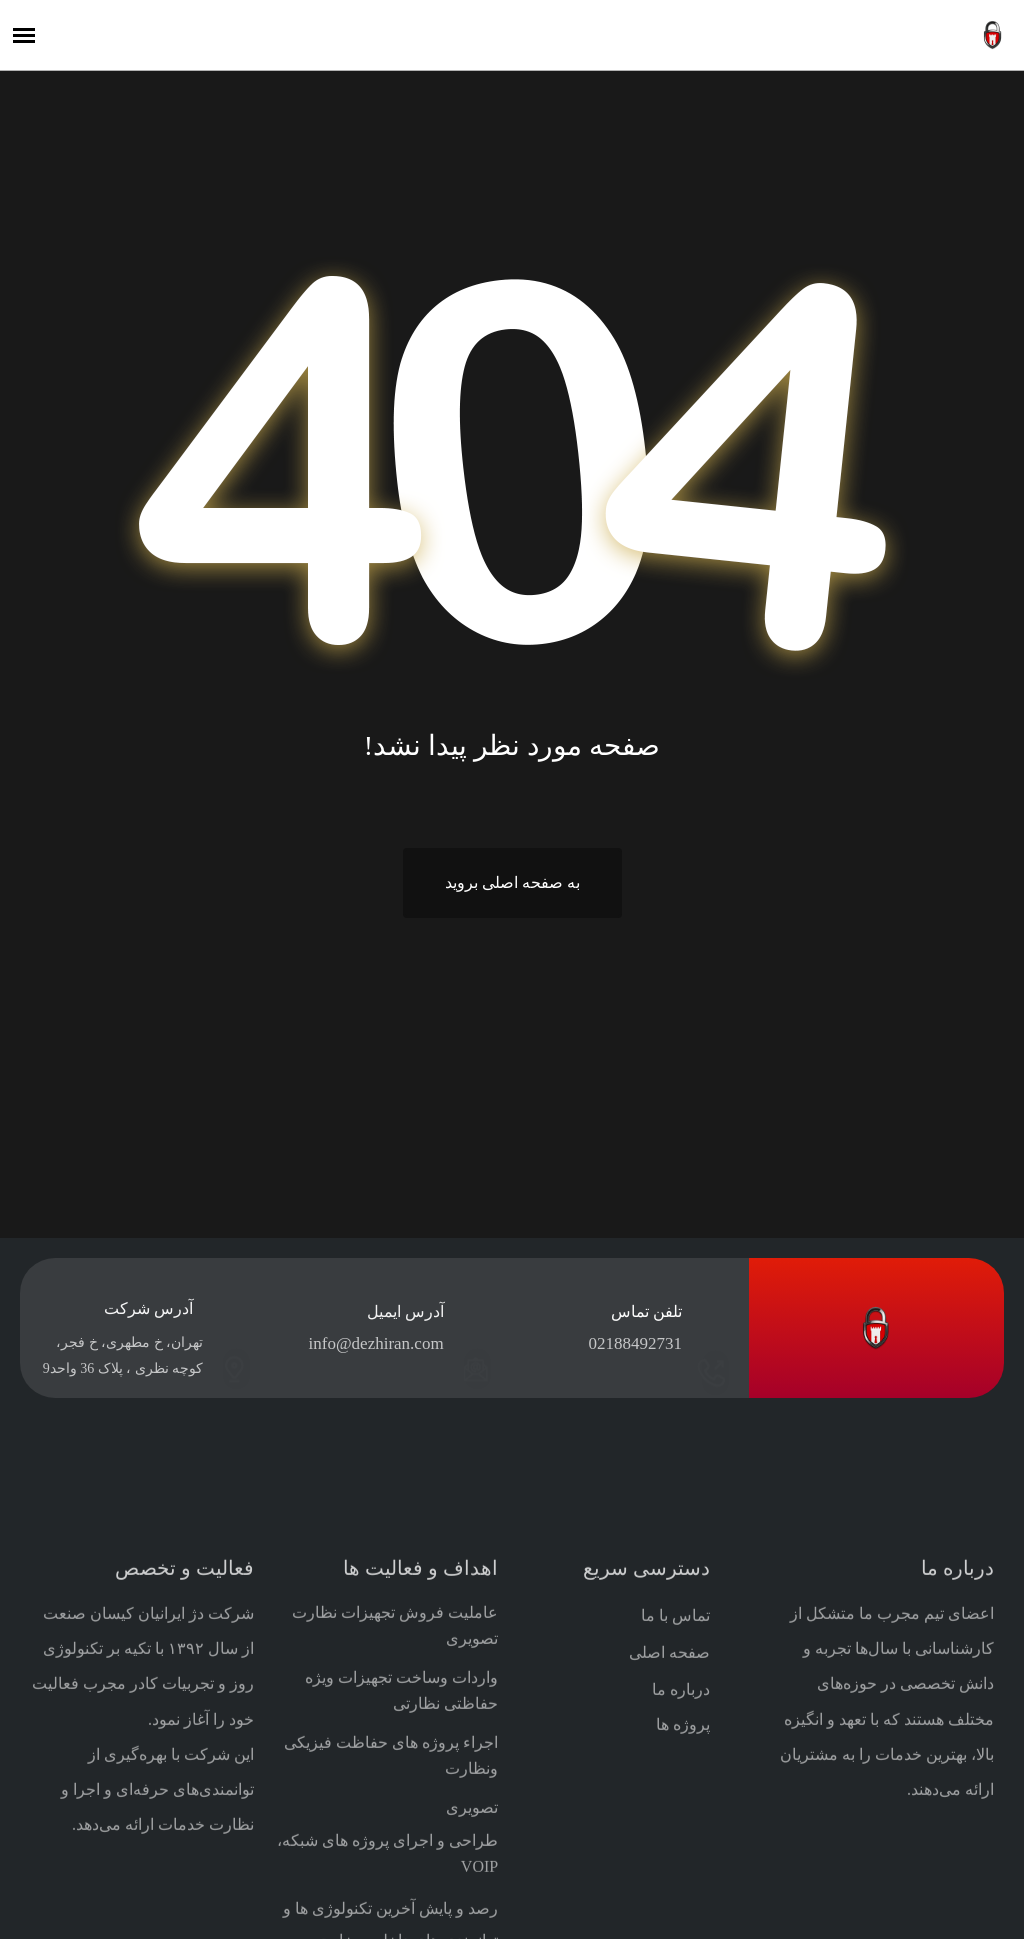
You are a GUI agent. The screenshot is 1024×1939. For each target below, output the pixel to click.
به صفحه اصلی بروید (512, 882)
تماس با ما (675, 1904)
